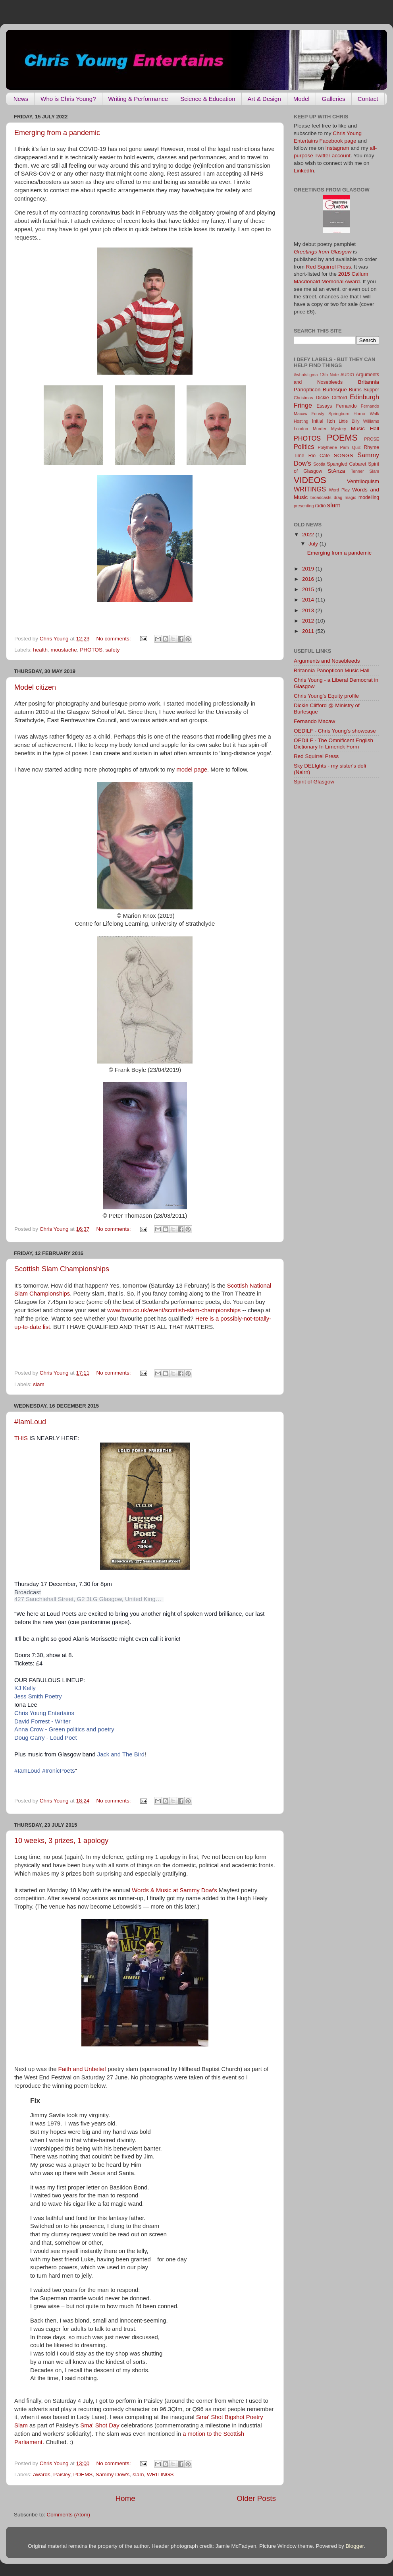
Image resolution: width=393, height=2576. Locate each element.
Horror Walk (366, 413)
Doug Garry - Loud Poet (45, 1738)
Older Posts (256, 2498)
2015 (309, 589)
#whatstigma (306, 374)
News (21, 98)
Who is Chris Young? (68, 98)
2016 (309, 579)
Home (125, 2498)
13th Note (329, 374)
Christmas (303, 397)
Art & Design (264, 98)
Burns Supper (364, 390)
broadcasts (320, 497)
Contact (368, 98)
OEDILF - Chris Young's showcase (335, 731)
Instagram (337, 148)
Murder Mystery (329, 428)
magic (350, 497)
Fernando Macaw (314, 721)
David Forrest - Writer (42, 1721)
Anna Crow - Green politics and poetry (64, 1729)
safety (112, 650)
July (314, 544)
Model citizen (35, 687)
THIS (21, 1438)
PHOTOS (91, 650)
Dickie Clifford (331, 397)
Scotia (319, 464)
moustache (64, 650)
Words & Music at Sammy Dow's (174, 1890)
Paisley (61, 2474)
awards (41, 2474)
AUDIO (347, 374)
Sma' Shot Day (99, 2425)
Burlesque (335, 390)
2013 (309, 610)
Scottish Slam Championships (61, 1269)
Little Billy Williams (359, 421)
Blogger (355, 2546)
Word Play (339, 489)
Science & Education (207, 98)
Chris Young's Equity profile (326, 696)
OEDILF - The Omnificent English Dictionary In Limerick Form (333, 743)
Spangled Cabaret (346, 464)
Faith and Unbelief (82, 2069)
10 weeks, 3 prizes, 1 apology (61, 1841)
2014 (309, 600)
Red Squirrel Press (328, 267)
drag (338, 497)
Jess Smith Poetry (38, 1696)
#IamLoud (30, 1422)
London (301, 428)
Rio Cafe (319, 455)
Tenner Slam (365, 471)
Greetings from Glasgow (323, 252)
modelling (368, 497)
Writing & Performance (138, 98)
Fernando (346, 406)
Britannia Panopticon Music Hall (332, 670)
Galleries (333, 98)
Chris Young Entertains (44, 1713)
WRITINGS (160, 2474)
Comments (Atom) (69, 2515)
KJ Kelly (25, 1688)
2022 (309, 535)
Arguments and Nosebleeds (327, 661)
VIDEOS (310, 480)
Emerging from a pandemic (57, 133)
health (40, 650)
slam (38, 1384)
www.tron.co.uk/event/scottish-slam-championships (174, 1310)
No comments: (114, 639)
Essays (324, 406)
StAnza (336, 471)
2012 (309, 621)
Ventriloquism (363, 481)
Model (301, 98)
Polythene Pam (333, 447)
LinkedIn (304, 171)
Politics (304, 446)
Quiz (356, 447)
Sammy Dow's (113, 2474)
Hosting (301, 421)
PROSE (371, 439)
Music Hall (365, 428)
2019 (309, 569)
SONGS (343, 455)
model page (191, 769)
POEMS (82, 2474)
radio (320, 506)
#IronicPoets (58, 1771)
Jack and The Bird (120, 1754)
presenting (304, 505)
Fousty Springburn (331, 413)
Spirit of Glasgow (314, 782)
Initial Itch (323, 421)
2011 (309, 631)
